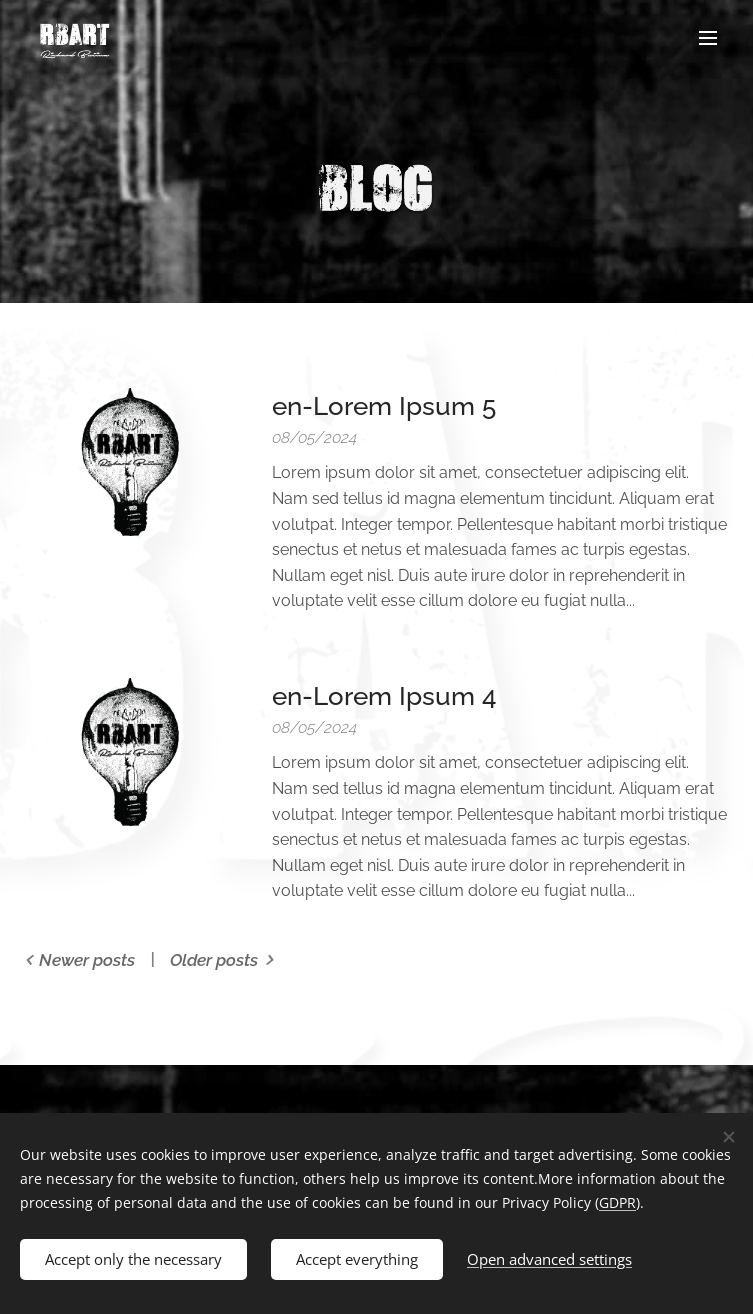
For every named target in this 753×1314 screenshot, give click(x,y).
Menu (708, 38)
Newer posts (87, 961)
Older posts (214, 961)
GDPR (617, 1202)
